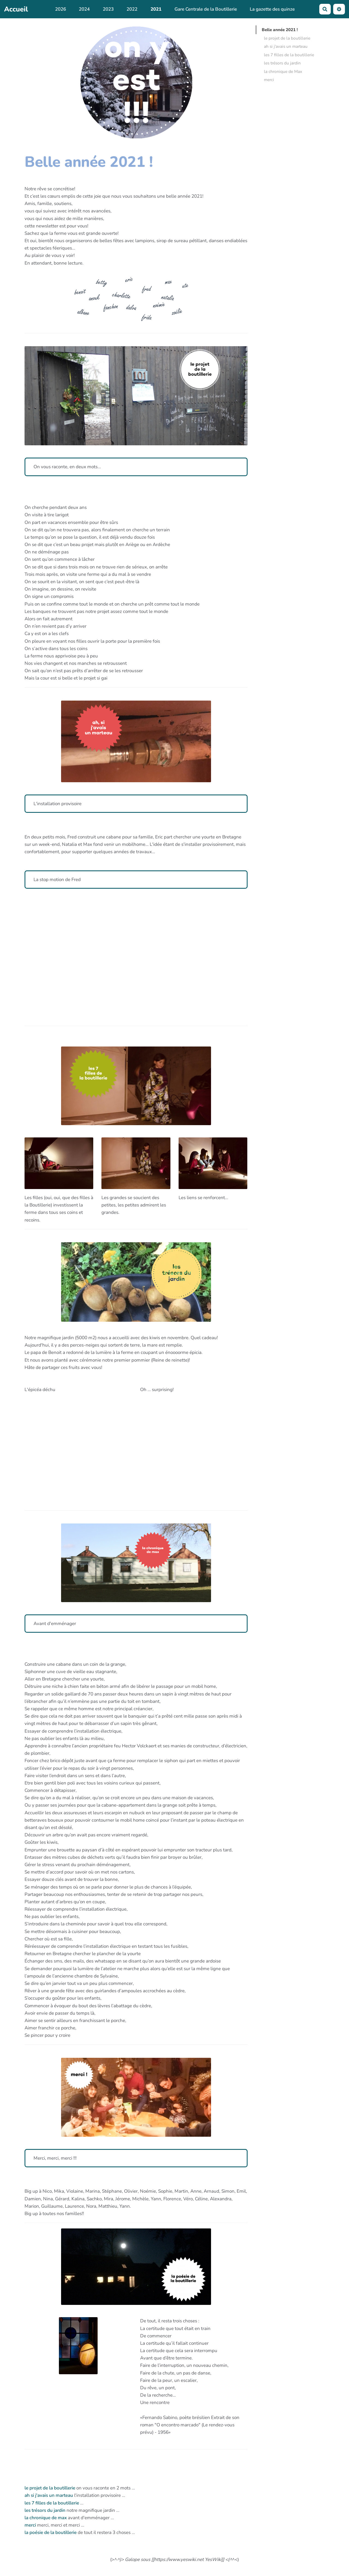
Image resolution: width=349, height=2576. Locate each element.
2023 (108, 9)
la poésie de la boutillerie (51, 2532)
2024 (84, 9)
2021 (156, 9)
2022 (132, 9)
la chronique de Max (283, 85)
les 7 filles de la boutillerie (52, 2503)
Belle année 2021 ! (280, 23)
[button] (339, 9)
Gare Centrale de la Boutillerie (205, 9)
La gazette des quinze (272, 9)
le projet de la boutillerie (50, 2488)
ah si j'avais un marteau (49, 2495)
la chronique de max (46, 2518)
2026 (60, 9)
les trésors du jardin (45, 2510)
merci (31, 2525)
